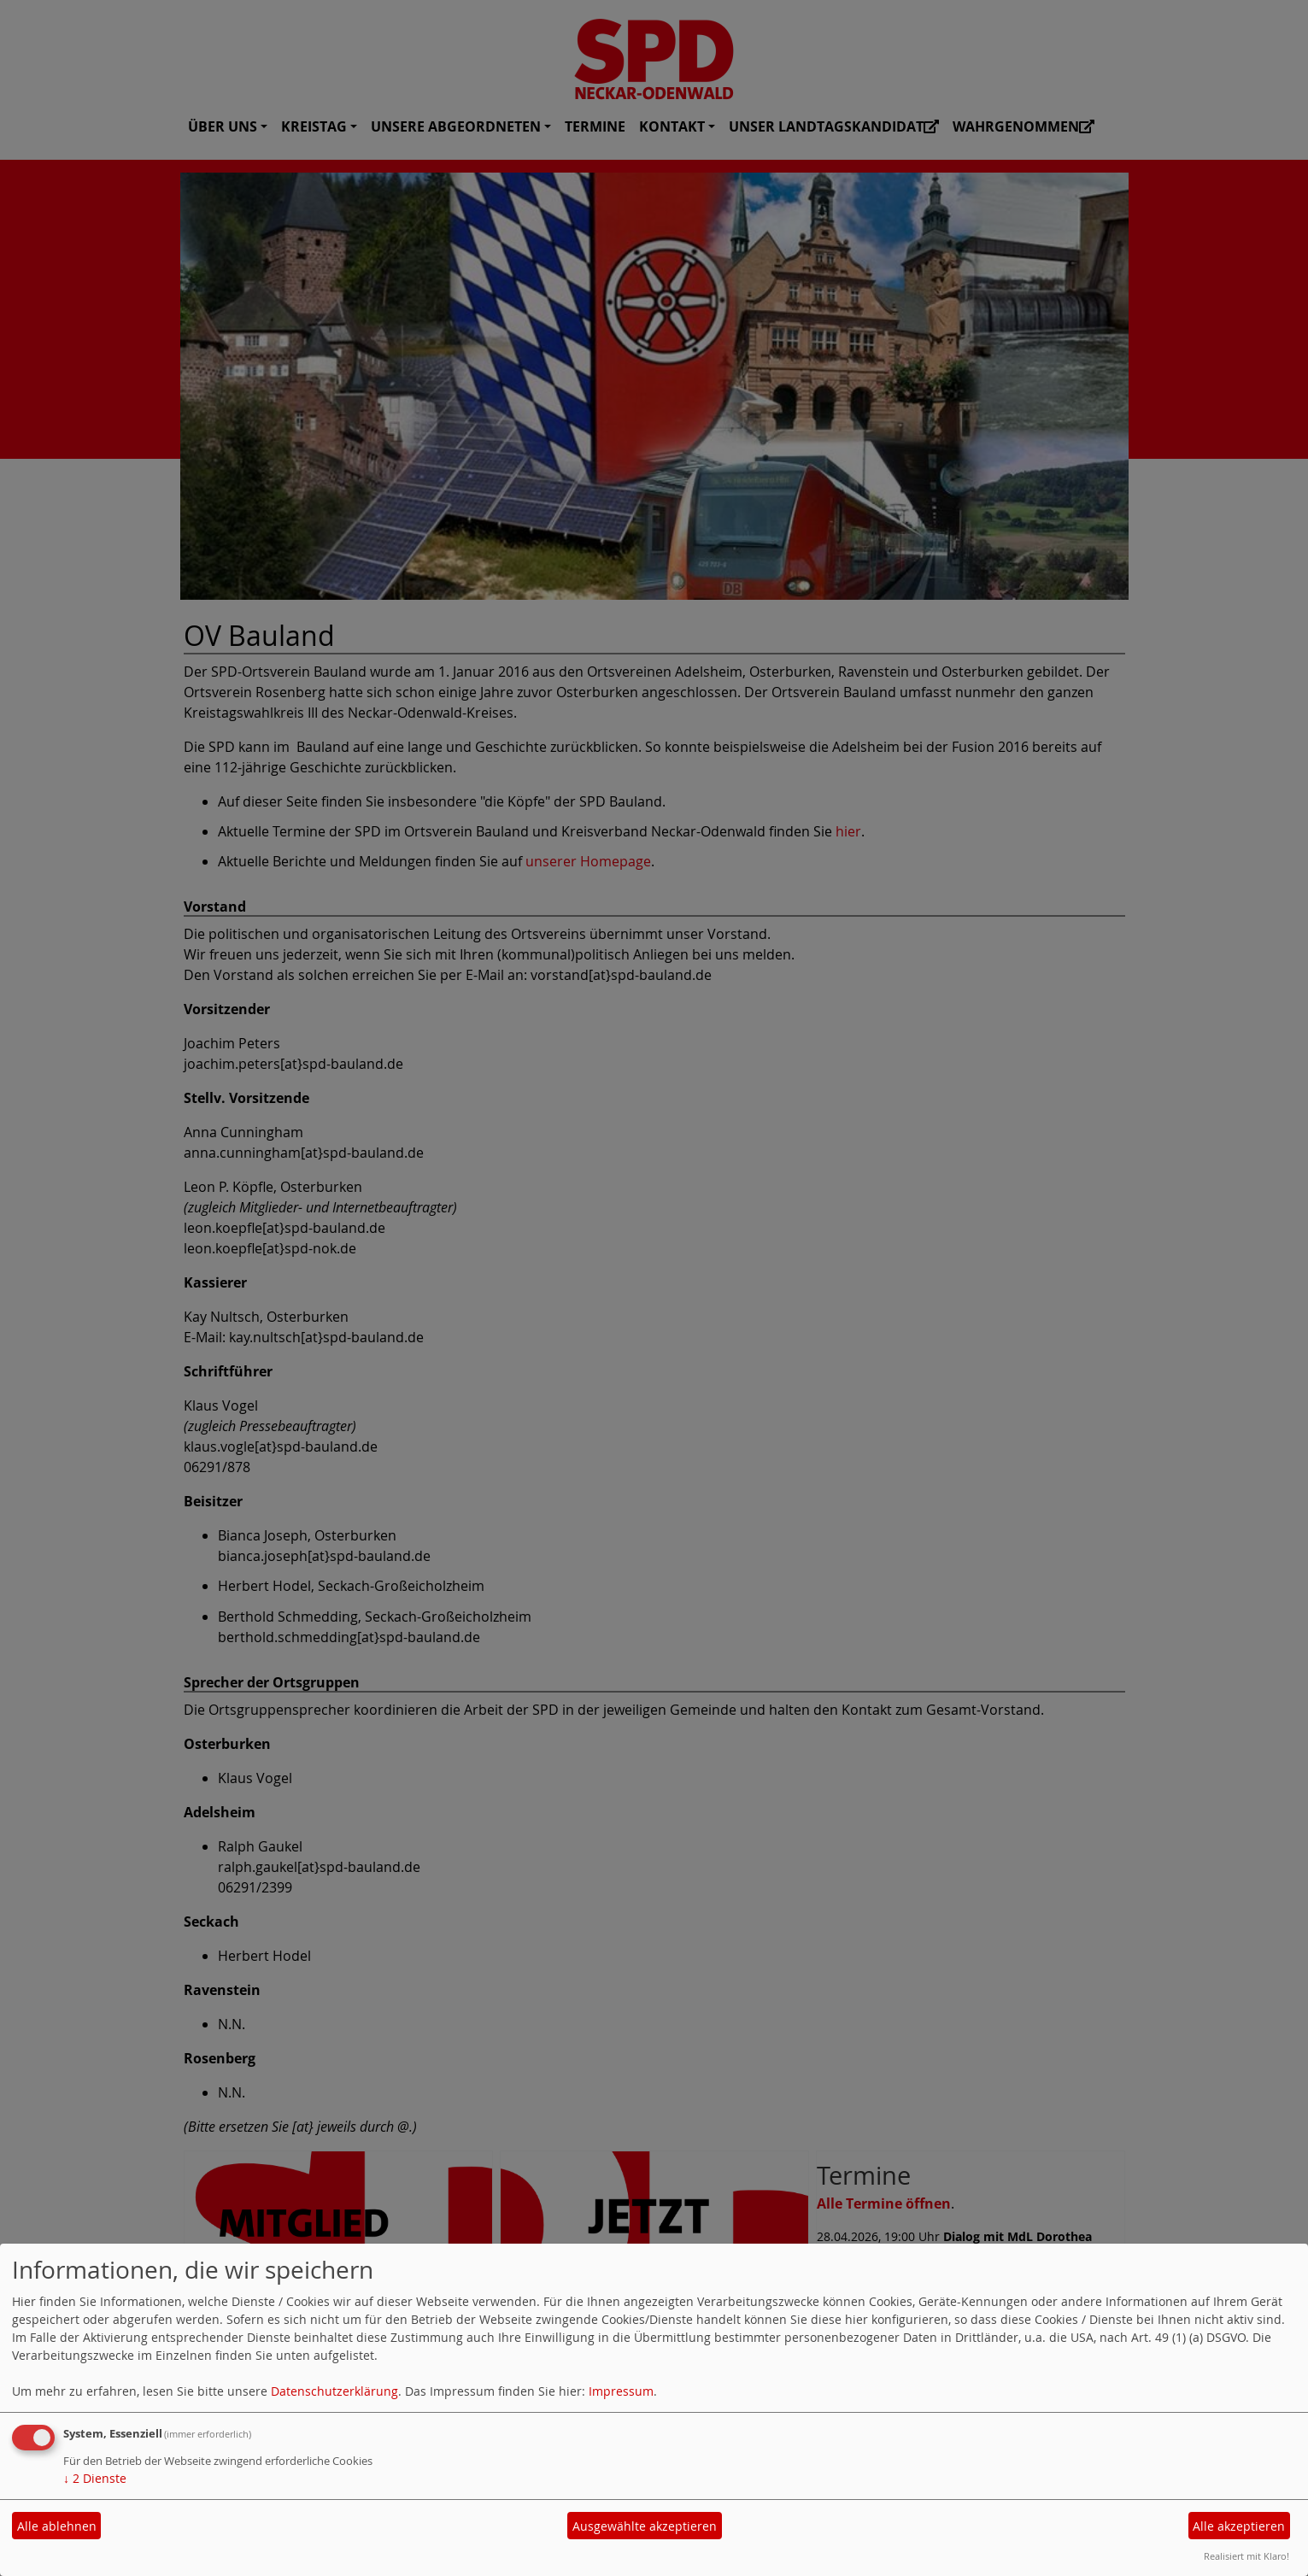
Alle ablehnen (57, 2526)
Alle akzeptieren (1239, 2526)
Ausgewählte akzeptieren (644, 2526)
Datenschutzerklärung (334, 2391)
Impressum (621, 2391)
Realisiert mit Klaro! (1246, 2556)
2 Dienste (94, 2478)
